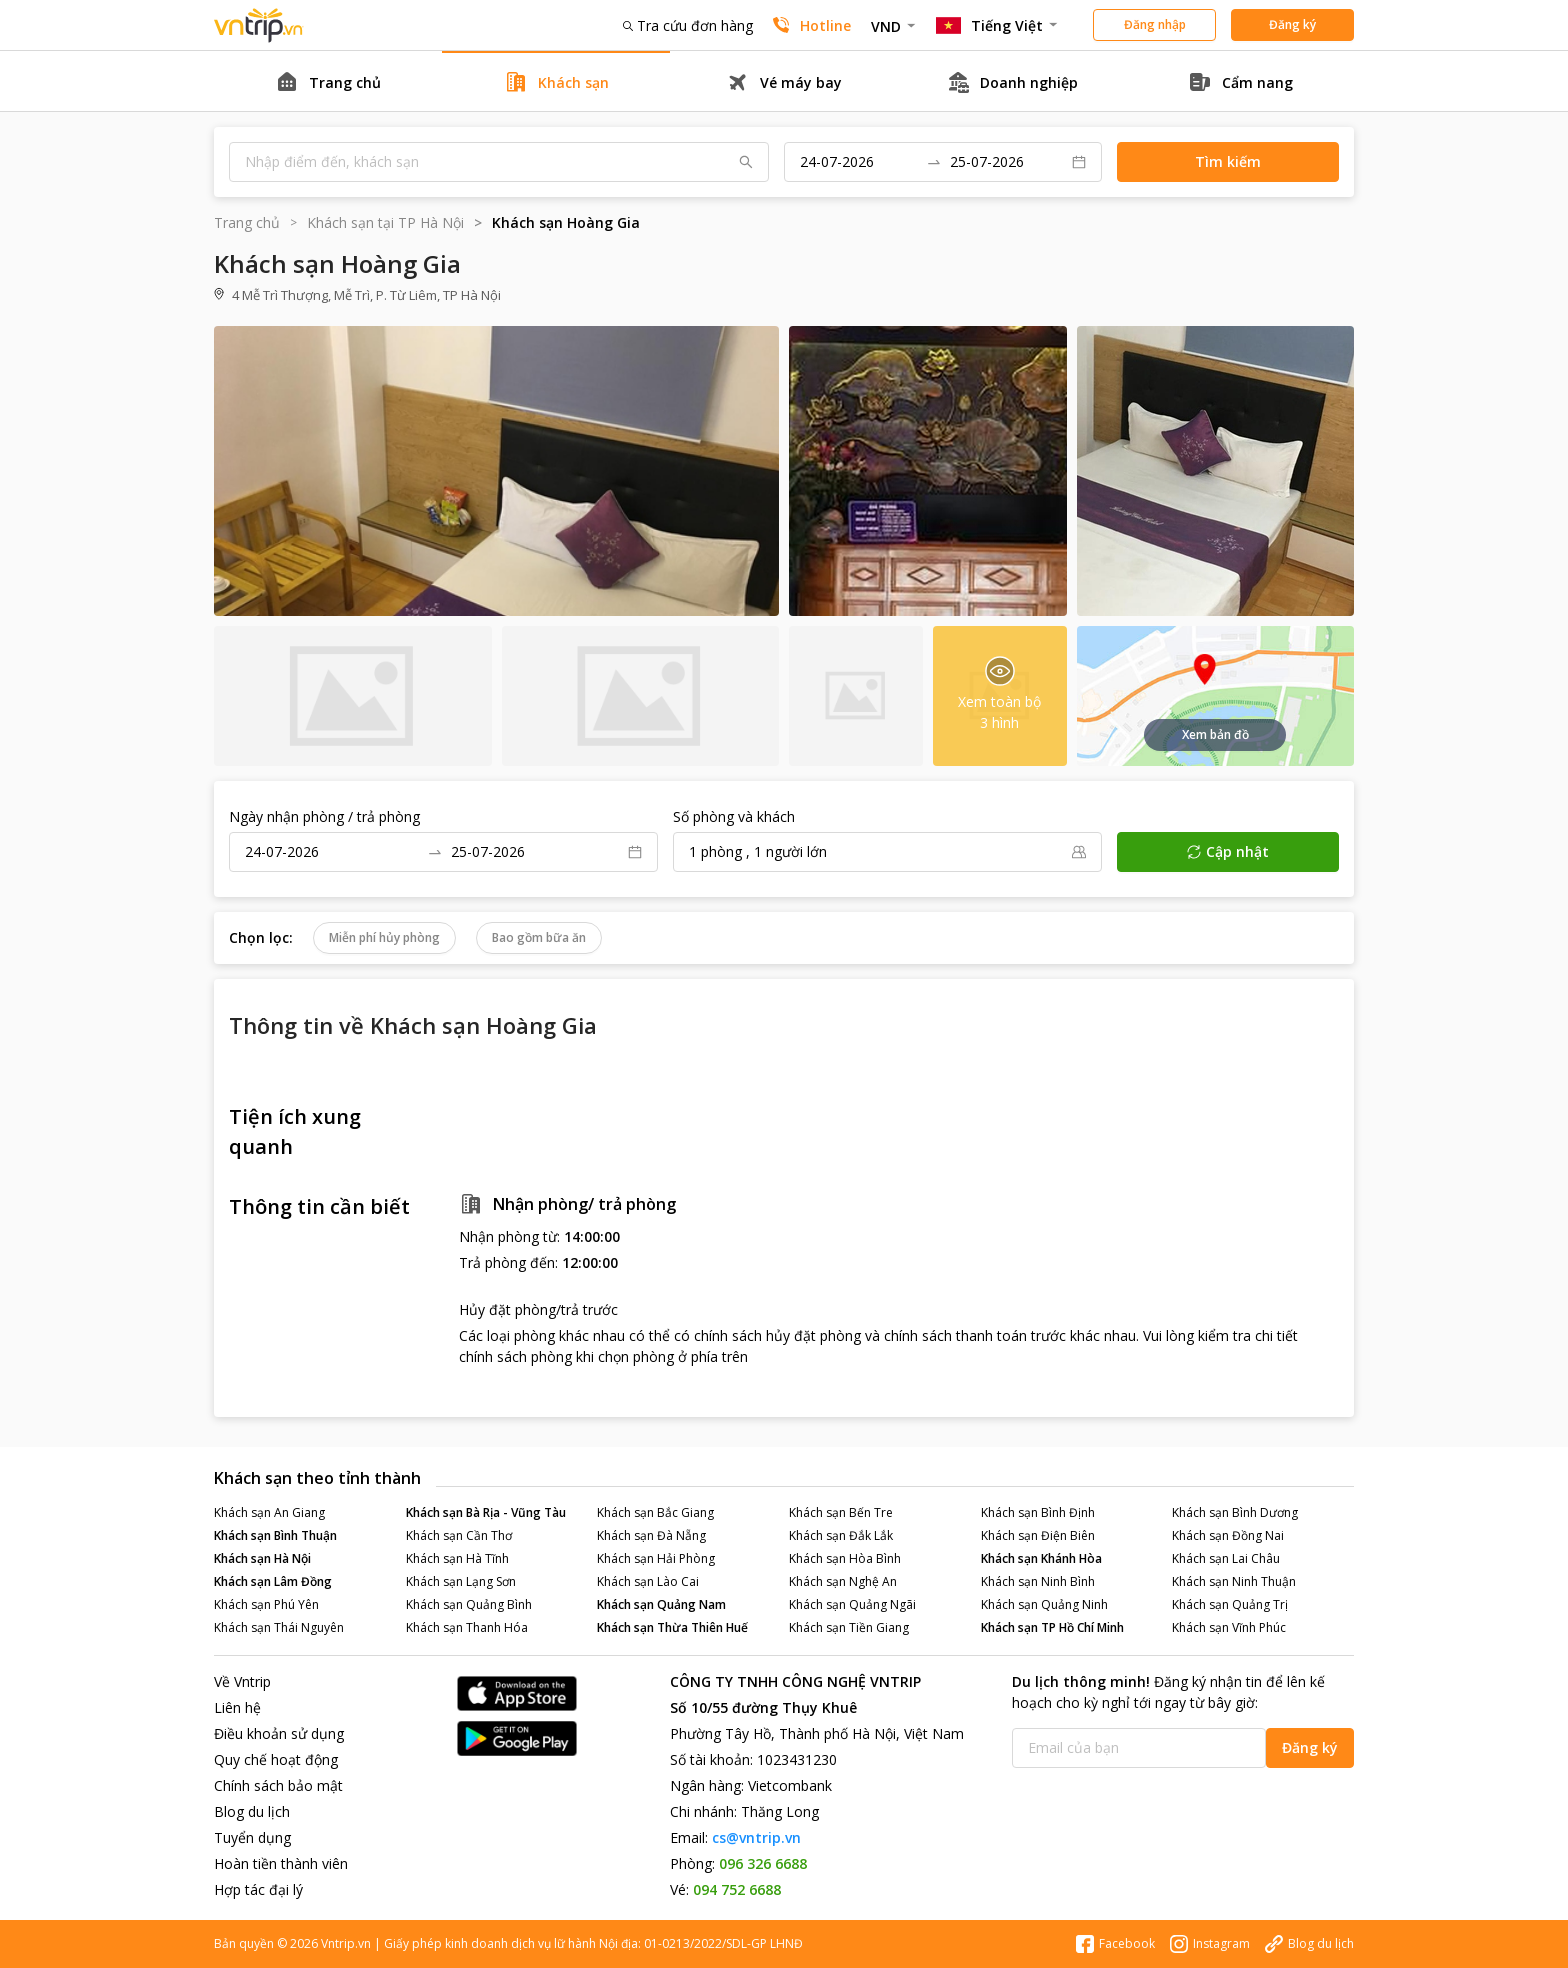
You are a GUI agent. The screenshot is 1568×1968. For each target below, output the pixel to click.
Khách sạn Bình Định (1038, 1512)
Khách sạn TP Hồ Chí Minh (1052, 1627)
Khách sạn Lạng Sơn (461, 1581)
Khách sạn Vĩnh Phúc (1229, 1627)
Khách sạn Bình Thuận (275, 1535)
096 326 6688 (763, 1863)
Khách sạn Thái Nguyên (279, 1627)
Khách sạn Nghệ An (843, 1581)
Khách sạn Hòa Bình (845, 1558)
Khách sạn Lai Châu (1226, 1558)
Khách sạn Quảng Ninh (1044, 1604)
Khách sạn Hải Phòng (656, 1558)
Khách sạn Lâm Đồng (273, 1581)
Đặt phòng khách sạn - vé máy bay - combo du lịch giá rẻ (259, 25)
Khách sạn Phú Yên (266, 1604)
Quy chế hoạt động (276, 1759)
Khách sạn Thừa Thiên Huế (672, 1627)
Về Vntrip (242, 1681)
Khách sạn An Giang (269, 1512)
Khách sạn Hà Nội (262, 1558)
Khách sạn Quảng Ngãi (852, 1604)
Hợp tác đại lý (258, 1889)
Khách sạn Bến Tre (841, 1512)
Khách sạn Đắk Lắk (841, 1535)
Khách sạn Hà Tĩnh (457, 1558)
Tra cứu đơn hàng (688, 25)
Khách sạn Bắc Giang (655, 1512)
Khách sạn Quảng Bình (469, 1604)
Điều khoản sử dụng (279, 1733)
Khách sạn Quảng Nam (661, 1604)
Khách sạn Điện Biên (1038, 1535)
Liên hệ (237, 1707)
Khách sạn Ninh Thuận (1234, 1581)
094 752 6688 (737, 1889)
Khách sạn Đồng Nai (1228, 1535)
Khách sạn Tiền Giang (849, 1627)
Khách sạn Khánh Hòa (1041, 1558)
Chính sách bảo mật (278, 1785)
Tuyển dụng (252, 1837)
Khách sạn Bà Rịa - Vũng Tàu (486, 1512)
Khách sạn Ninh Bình (1038, 1581)
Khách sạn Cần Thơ (459, 1535)
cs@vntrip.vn (756, 1837)
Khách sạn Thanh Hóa (467, 1627)
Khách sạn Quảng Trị (1230, 1604)
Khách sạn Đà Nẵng (651, 1535)
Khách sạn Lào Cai (648, 1581)
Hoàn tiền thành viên (281, 1863)
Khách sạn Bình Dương (1235, 1512)
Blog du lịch (252, 1811)
